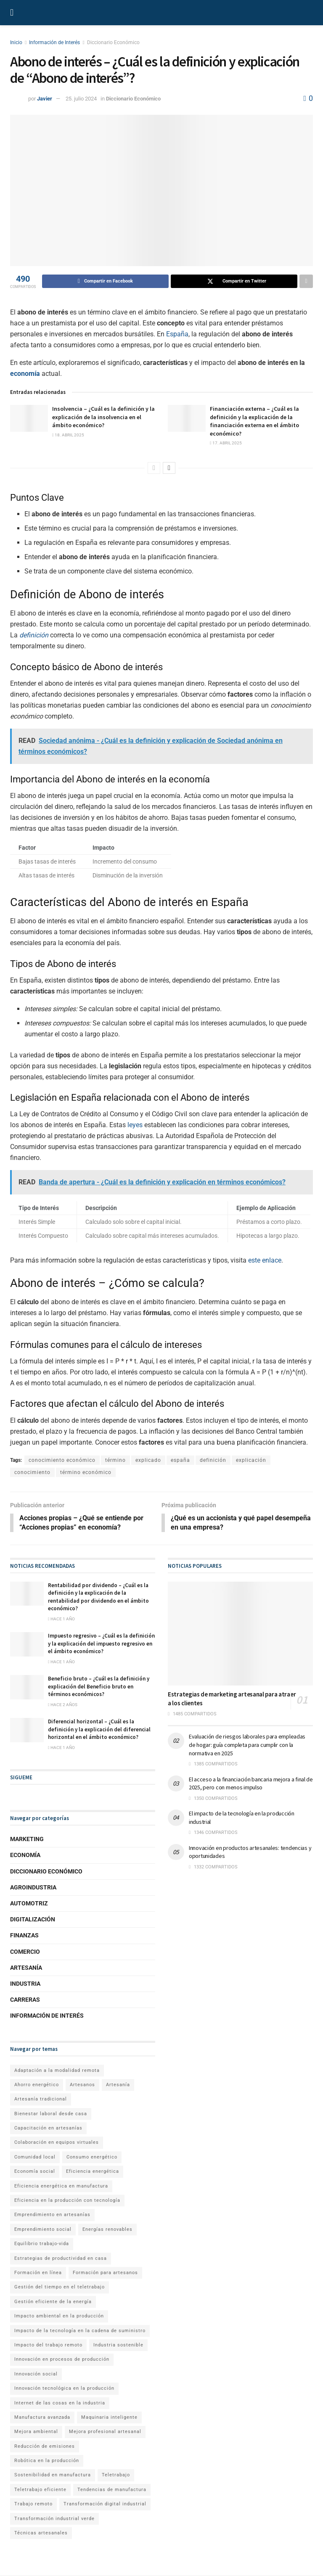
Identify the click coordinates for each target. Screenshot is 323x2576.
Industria (25, 1984)
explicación (251, 1460)
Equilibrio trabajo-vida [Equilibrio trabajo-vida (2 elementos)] (41, 2244)
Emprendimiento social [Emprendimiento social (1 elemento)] (42, 2230)
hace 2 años (62, 1705)
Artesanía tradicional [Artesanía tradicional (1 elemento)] (40, 2100)
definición (33, 635)
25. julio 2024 (81, 98)
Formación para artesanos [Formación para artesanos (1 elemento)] (105, 2273)
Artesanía (26, 1968)
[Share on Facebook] (105, 281)
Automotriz (29, 1903)
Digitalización (32, 1920)
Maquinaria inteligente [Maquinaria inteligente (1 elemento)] (109, 2417)
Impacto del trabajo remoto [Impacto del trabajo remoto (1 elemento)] (48, 2345)
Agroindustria (33, 1887)
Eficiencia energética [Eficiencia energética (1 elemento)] (92, 2172)
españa (180, 1460)
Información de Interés (54, 42)
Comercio (25, 1952)
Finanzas (24, 1936)
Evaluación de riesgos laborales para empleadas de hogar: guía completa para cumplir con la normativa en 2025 (247, 1745)
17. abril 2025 (226, 443)
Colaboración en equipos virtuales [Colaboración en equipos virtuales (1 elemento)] (56, 2143)
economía (25, 374)
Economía (25, 1855)
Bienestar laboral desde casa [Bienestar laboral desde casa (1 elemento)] (50, 2114)
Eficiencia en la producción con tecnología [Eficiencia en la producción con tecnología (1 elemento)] (67, 2200)
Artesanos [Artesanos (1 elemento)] (82, 2085)
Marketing (27, 1839)
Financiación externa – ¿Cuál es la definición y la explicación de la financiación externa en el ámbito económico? (254, 421)
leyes (135, 1125)
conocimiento (32, 1472)
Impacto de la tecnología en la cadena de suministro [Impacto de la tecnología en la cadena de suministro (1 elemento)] (80, 2331)
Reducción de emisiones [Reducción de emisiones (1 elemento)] (44, 2446)
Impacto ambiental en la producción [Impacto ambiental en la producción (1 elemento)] (59, 2317)
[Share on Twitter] (234, 281)
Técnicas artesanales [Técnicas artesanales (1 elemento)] (41, 2533)
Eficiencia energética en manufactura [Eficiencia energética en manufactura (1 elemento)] (61, 2186)
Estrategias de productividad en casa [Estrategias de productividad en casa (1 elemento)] (60, 2259)
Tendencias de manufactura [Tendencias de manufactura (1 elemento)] (111, 2490)
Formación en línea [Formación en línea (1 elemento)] (38, 2273)
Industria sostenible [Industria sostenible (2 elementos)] (118, 2345)
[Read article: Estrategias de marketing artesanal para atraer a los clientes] (240, 1634)
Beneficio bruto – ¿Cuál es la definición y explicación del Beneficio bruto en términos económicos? (98, 1687)
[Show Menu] (11, 12)
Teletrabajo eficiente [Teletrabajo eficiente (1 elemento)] (40, 2490)
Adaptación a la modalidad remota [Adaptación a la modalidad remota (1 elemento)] (57, 2071)
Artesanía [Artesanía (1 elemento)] (118, 2085)
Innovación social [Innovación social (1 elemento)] (36, 2374)
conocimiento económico (62, 1460)
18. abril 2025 (68, 435)
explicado (148, 1460)
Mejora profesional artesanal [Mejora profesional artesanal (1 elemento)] (105, 2432)
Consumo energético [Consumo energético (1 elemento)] (91, 2157)
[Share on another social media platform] (306, 281)
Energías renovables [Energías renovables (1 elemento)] (107, 2230)
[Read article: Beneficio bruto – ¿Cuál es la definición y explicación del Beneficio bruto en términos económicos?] (27, 1688)
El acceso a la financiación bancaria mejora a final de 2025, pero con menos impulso (251, 1784)
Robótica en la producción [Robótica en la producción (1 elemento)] (46, 2461)
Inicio (16, 42)
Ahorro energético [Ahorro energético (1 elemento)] (36, 2085)
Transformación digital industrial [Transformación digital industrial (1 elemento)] (105, 2504)
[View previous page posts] (154, 468)
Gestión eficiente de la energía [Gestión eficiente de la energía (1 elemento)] (53, 2302)
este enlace (264, 1260)
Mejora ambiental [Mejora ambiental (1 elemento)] (36, 2432)
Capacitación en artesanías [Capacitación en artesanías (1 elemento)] (48, 2128)
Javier (44, 98)
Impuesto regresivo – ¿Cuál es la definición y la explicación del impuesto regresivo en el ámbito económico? (101, 1644)
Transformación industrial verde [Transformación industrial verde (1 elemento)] (54, 2519)
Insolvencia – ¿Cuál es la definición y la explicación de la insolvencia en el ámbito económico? (103, 417)
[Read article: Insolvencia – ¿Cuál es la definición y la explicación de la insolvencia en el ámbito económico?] (29, 418)
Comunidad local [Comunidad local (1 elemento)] (35, 2157)
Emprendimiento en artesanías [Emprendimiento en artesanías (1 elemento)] (52, 2215)
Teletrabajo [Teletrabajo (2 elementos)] (116, 2475)
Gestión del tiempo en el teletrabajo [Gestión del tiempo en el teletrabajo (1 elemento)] (59, 2288)
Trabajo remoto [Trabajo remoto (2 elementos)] (33, 2504)
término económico (85, 1472)
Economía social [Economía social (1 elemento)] (34, 2172)
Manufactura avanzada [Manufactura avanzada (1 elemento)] (42, 2417)
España (177, 334)
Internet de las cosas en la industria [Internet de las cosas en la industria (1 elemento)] (59, 2403)
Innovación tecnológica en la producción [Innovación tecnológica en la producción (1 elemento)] (64, 2389)
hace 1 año (61, 1619)
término (115, 1460)
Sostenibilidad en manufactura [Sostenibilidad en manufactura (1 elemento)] (52, 2475)
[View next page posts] (169, 468)
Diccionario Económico (113, 42)
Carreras (25, 2000)
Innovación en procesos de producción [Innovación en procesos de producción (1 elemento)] (61, 2360)
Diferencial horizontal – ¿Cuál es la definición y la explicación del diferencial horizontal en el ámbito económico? (99, 1730)
